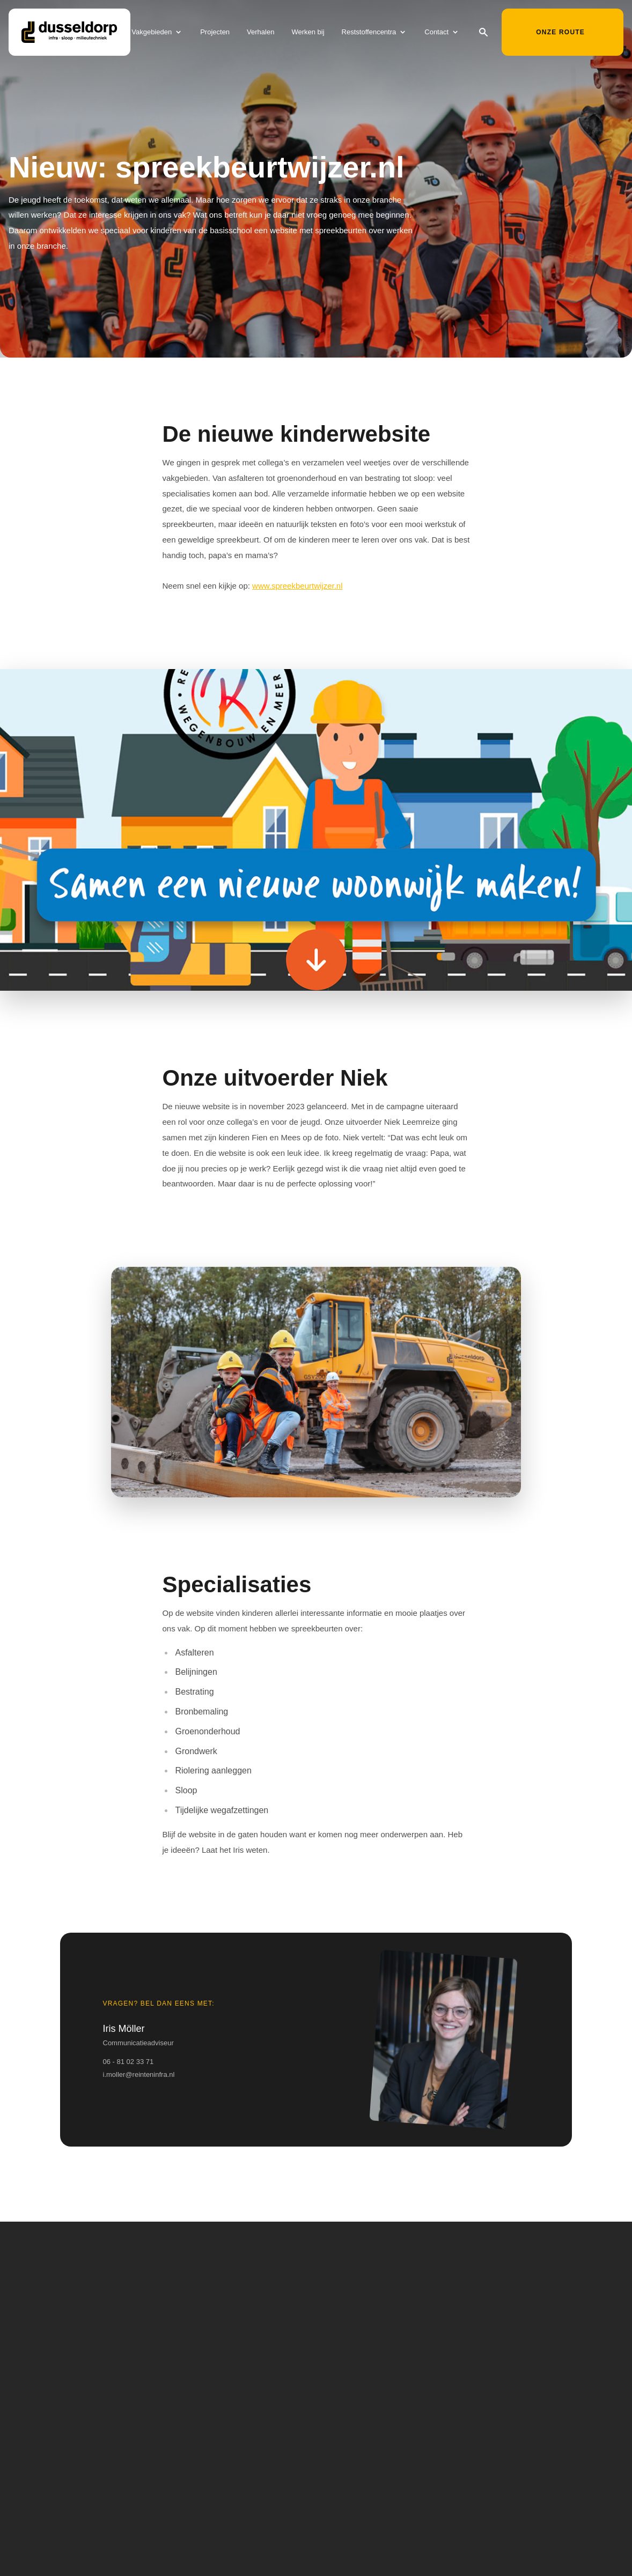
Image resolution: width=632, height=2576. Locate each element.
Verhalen (260, 34)
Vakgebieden (151, 34)
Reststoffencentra (369, 34)
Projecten (215, 34)
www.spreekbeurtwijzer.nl (297, 585)
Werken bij (307, 34)
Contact (436, 34)
